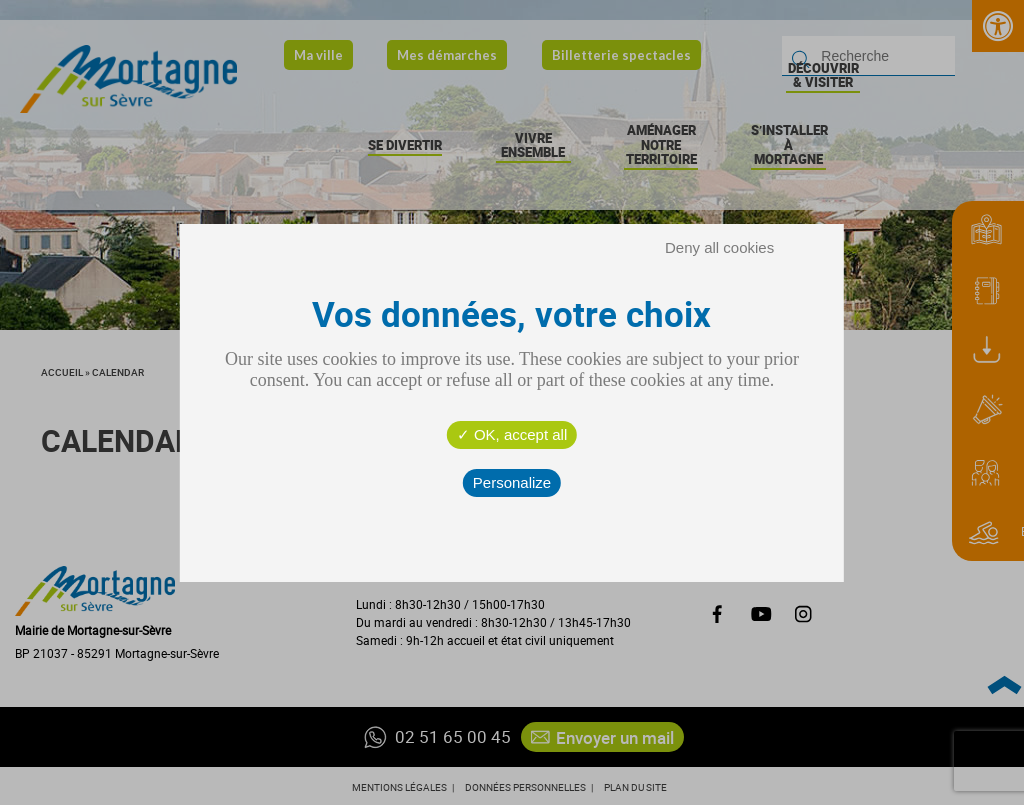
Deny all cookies (719, 247)
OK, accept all (512, 434)
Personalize (512, 482)
